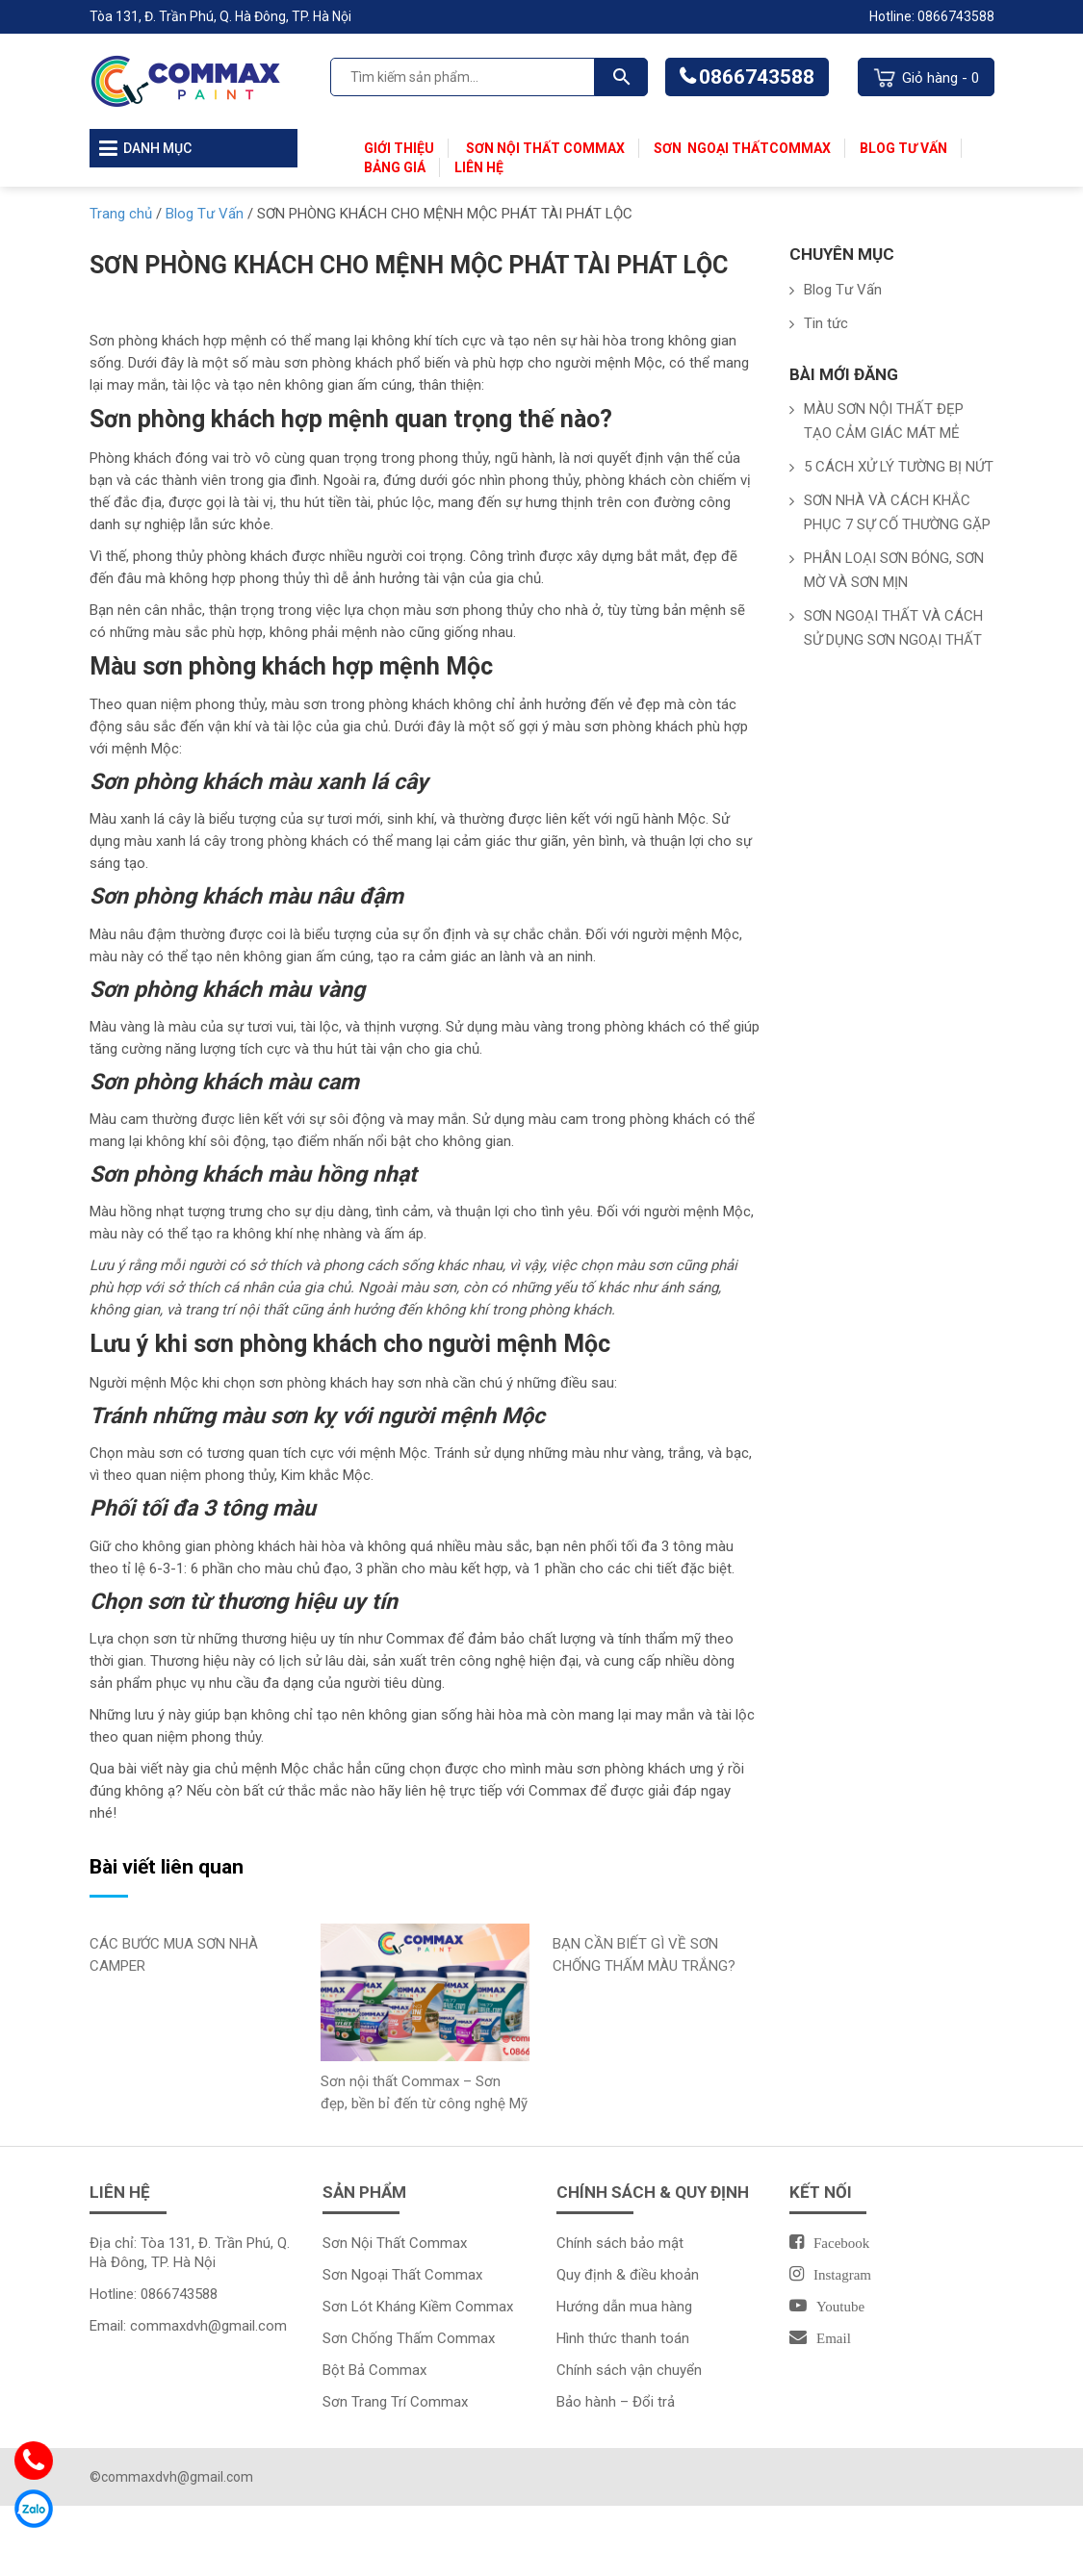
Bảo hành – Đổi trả (615, 2401)
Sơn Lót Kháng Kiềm (388, 2306)
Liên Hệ (478, 167)
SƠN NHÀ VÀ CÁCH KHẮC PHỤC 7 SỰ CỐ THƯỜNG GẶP (897, 512)
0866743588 (756, 77)
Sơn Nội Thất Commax (544, 148)
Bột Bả (345, 2370)
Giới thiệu (399, 148)
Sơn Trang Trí (366, 2401)
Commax (800, 148)
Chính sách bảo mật (619, 2243)
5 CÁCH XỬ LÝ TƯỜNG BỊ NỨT (898, 466)
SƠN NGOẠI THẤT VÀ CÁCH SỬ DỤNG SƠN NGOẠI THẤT (893, 628)
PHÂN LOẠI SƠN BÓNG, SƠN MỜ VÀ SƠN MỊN (894, 570)
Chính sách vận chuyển (629, 2370)
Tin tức (826, 323)
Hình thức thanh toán (622, 2338)
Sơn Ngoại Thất (711, 148)
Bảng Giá (394, 167)
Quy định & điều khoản (627, 2274)
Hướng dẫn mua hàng (624, 2306)
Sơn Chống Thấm (379, 2338)
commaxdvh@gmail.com (208, 2325)
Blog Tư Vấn (903, 148)
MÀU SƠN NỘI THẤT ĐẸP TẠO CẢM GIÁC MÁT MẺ (884, 421)
